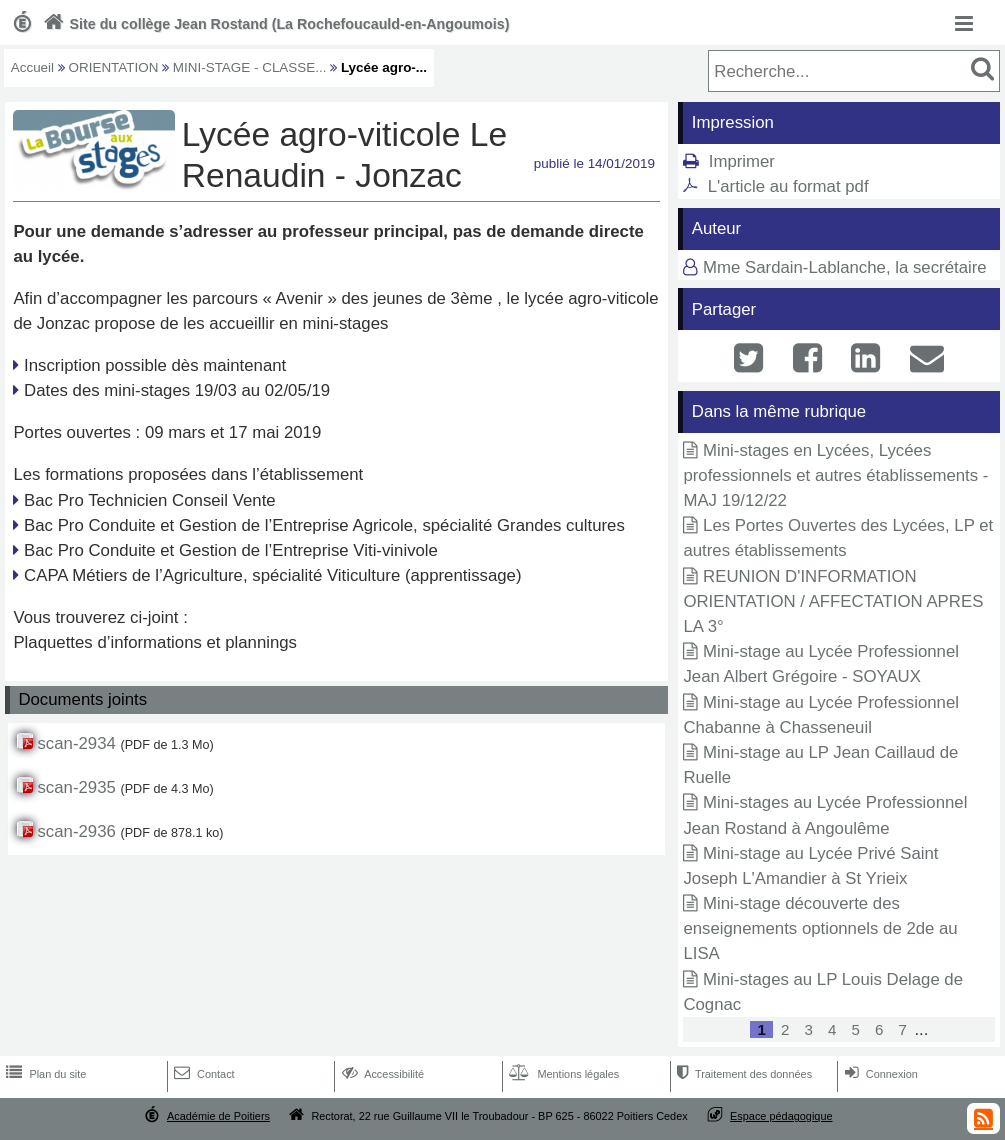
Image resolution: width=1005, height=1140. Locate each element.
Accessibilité (381, 1074)
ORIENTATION (114, 67)
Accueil (32, 67)
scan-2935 (76, 787)
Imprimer (742, 161)
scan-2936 (76, 831)
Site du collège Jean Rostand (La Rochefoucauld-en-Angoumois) (274, 24)
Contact (202, 1074)
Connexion (879, 1074)
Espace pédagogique (781, 1116)
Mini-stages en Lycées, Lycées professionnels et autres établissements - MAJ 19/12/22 (835, 475)
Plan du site (44, 1074)
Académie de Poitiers (218, 1116)
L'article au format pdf (788, 186)
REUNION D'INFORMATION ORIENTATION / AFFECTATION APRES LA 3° (833, 601)
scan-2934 (76, 743)
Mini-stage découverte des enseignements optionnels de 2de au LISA (820, 928)
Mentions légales (562, 1074)
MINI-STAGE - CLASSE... (250, 67)
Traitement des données (742, 1074)
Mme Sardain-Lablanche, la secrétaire (845, 267)
